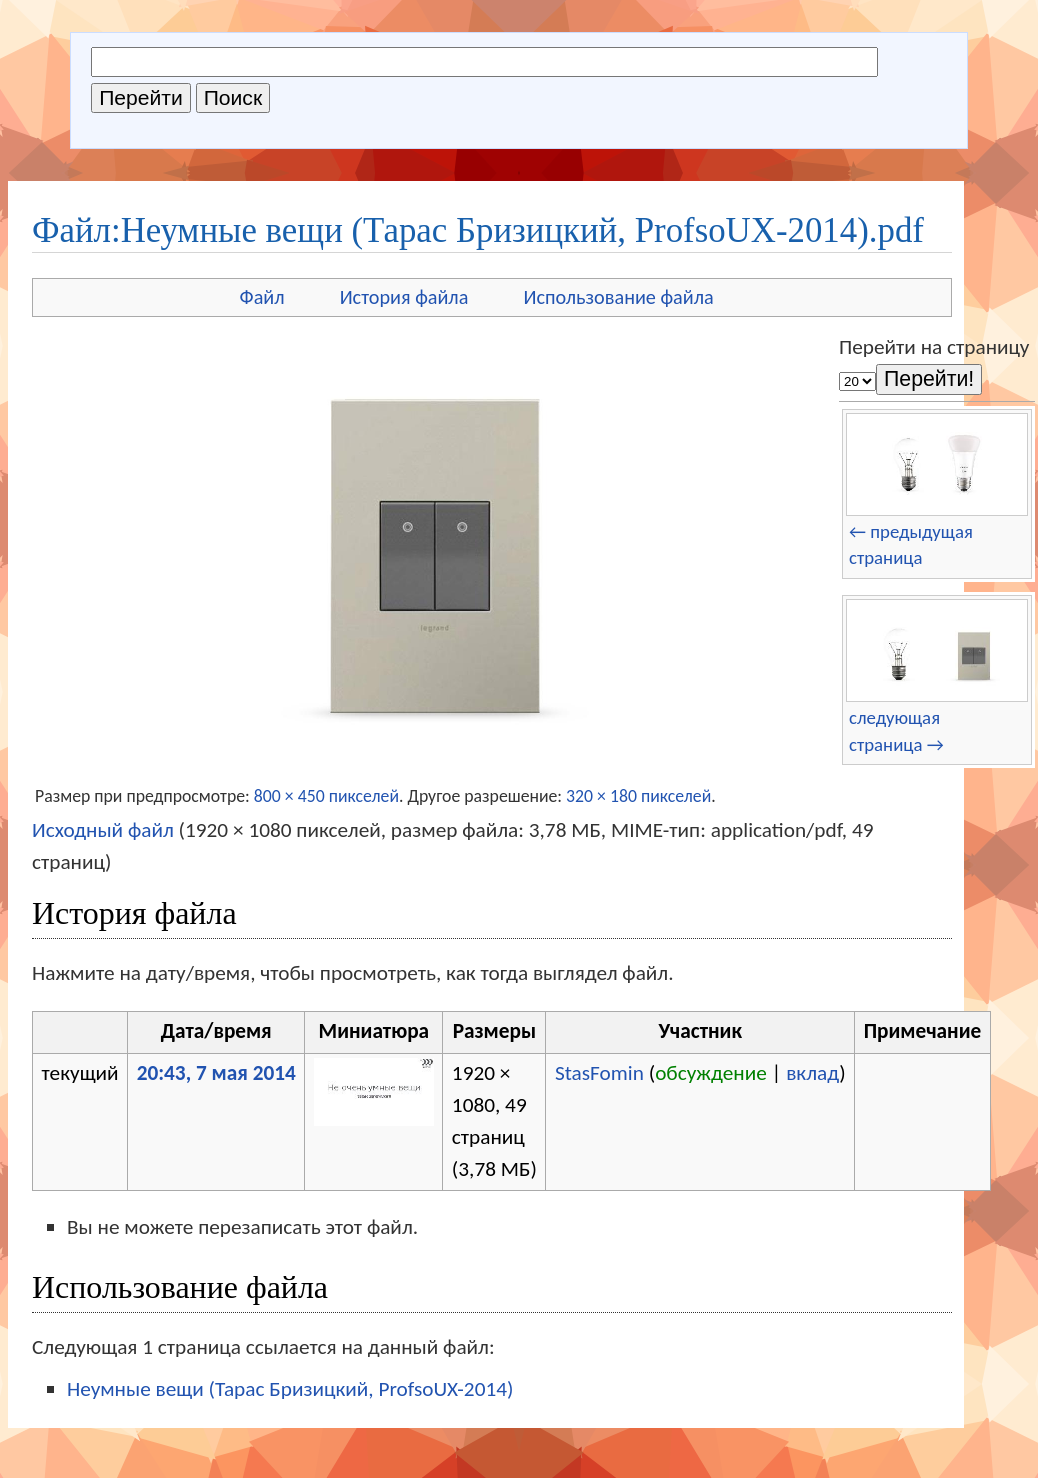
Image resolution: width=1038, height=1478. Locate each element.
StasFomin (599, 1073)
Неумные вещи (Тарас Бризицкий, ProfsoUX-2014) (290, 1389)
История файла (404, 297)
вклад (812, 1073)
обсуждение (711, 1073)
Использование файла (618, 297)
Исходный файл (103, 830)
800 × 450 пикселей (326, 796)
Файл (262, 297)
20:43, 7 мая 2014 (216, 1073)
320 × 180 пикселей (638, 796)
